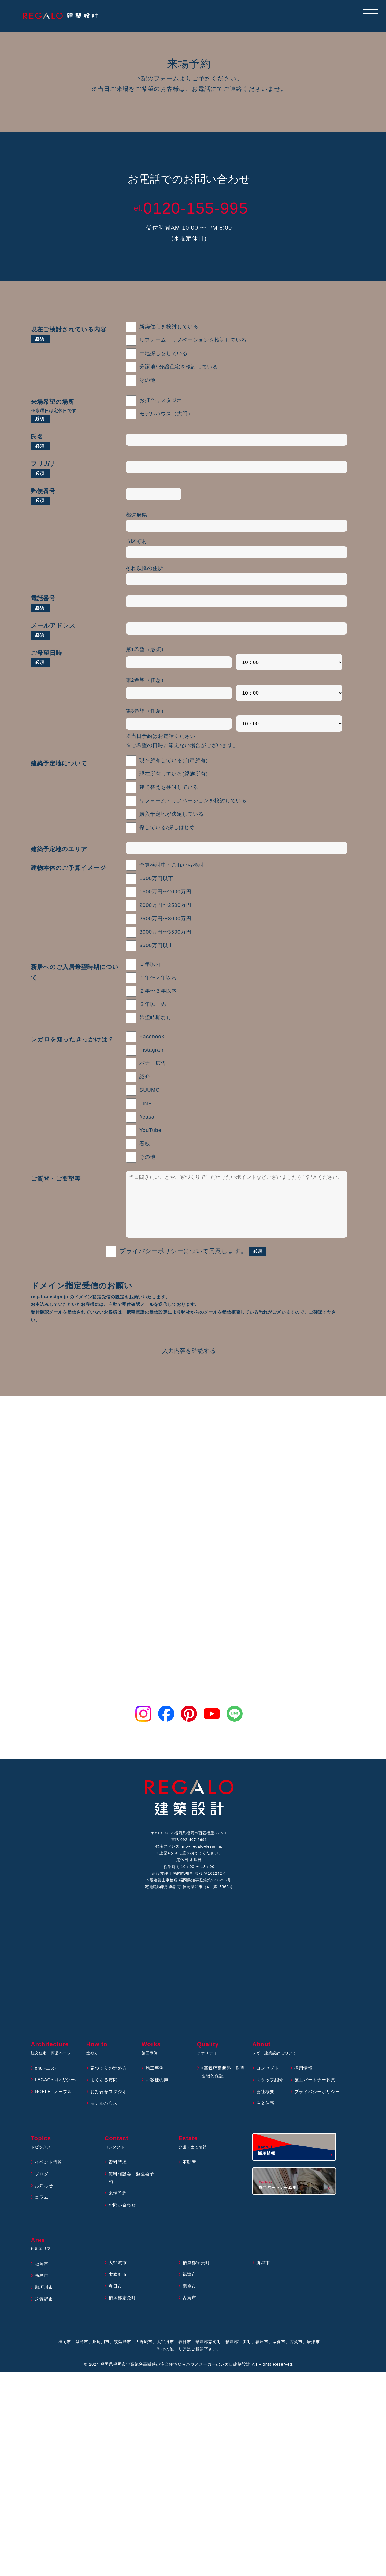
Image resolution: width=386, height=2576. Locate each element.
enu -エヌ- (46, 2083)
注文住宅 (265, 2119)
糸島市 (42, 2291)
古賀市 (189, 2313)
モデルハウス (104, 2119)
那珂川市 (44, 2303)
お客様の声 (157, 2095)
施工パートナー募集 (314, 2095)
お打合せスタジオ (108, 2107)
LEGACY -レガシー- (56, 2095)
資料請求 (118, 2177)
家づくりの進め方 (108, 2083)
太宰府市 (118, 2290)
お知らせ (44, 2201)
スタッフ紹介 (270, 2095)
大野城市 (118, 2278)
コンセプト (267, 2083)
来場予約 (118, 2209)
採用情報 (303, 2083)
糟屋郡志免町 (122, 2313)
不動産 (189, 2177)
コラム (42, 2213)
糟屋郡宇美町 (196, 2278)
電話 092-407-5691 (189, 1840)
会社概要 (265, 2107)
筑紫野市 (44, 2314)
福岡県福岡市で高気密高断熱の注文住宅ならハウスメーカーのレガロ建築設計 (175, 2379)
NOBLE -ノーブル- (54, 2107)
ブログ (42, 2189)
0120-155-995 (189, 208)
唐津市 (263, 2278)
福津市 (189, 2290)
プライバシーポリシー (151, 1251)
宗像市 (189, 2301)
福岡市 (42, 2279)
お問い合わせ (122, 2220)
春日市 (115, 2301)
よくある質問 (104, 2095)
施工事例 (155, 2083)
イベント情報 (48, 2177)
